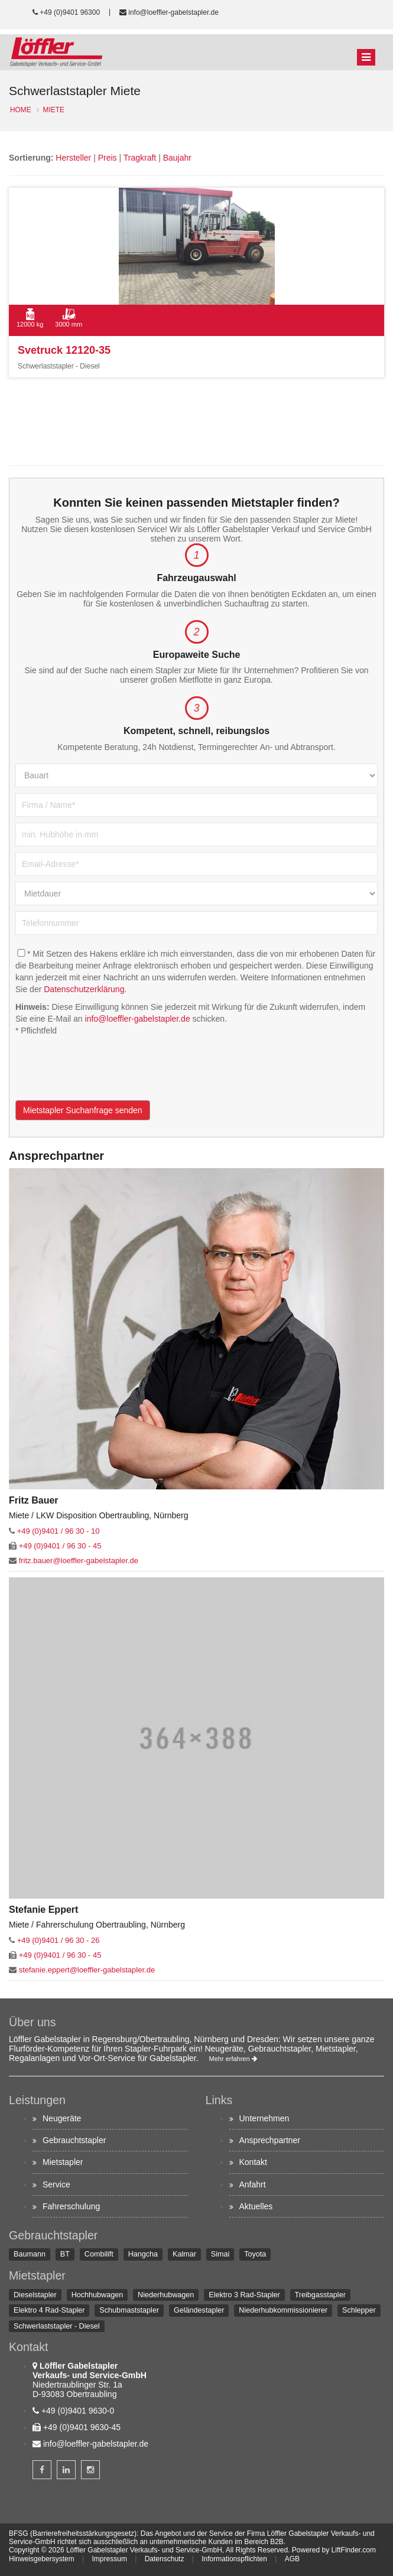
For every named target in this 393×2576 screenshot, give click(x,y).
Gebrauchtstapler (74, 2140)
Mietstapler (63, 2162)
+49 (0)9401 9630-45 (82, 2427)
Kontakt (253, 2162)
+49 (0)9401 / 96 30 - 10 (58, 1531)
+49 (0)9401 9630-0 (77, 2410)
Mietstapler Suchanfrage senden (82, 1110)
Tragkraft (140, 157)
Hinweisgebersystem (41, 2559)
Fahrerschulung (71, 2206)
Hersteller (73, 157)
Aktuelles (256, 2206)
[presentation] (105, 1077)
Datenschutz (164, 2559)
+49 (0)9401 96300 (70, 12)
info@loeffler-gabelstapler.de (173, 12)
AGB (292, 2559)
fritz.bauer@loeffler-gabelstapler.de (78, 1560)
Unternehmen (264, 2118)
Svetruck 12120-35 (64, 350)
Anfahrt (252, 2184)
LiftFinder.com (354, 2550)
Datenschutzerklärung (84, 989)
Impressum (109, 2559)
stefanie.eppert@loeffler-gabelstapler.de (87, 1969)
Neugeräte (62, 2118)
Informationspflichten (234, 2559)
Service (56, 2184)
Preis (107, 157)
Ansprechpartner (270, 2140)
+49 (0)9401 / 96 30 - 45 (60, 1545)
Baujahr (177, 157)
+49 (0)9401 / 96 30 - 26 (58, 1940)
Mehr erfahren (233, 2058)
